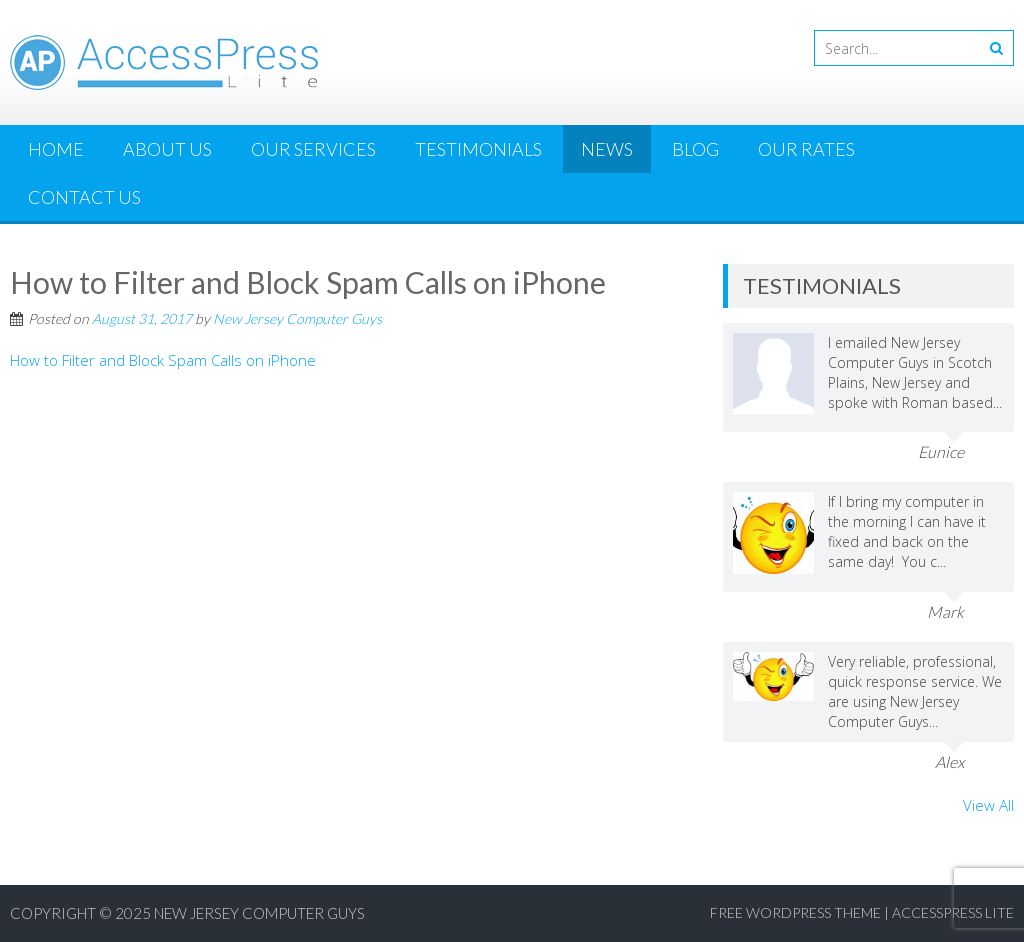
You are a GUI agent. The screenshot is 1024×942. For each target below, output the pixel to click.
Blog (695, 149)
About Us (167, 149)
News (607, 149)
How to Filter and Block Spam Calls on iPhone (163, 360)
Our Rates (806, 149)
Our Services (313, 149)
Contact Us (84, 197)
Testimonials (478, 149)
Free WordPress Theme (795, 912)
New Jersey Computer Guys (297, 318)
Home (56, 149)
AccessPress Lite (953, 912)
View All (988, 805)
